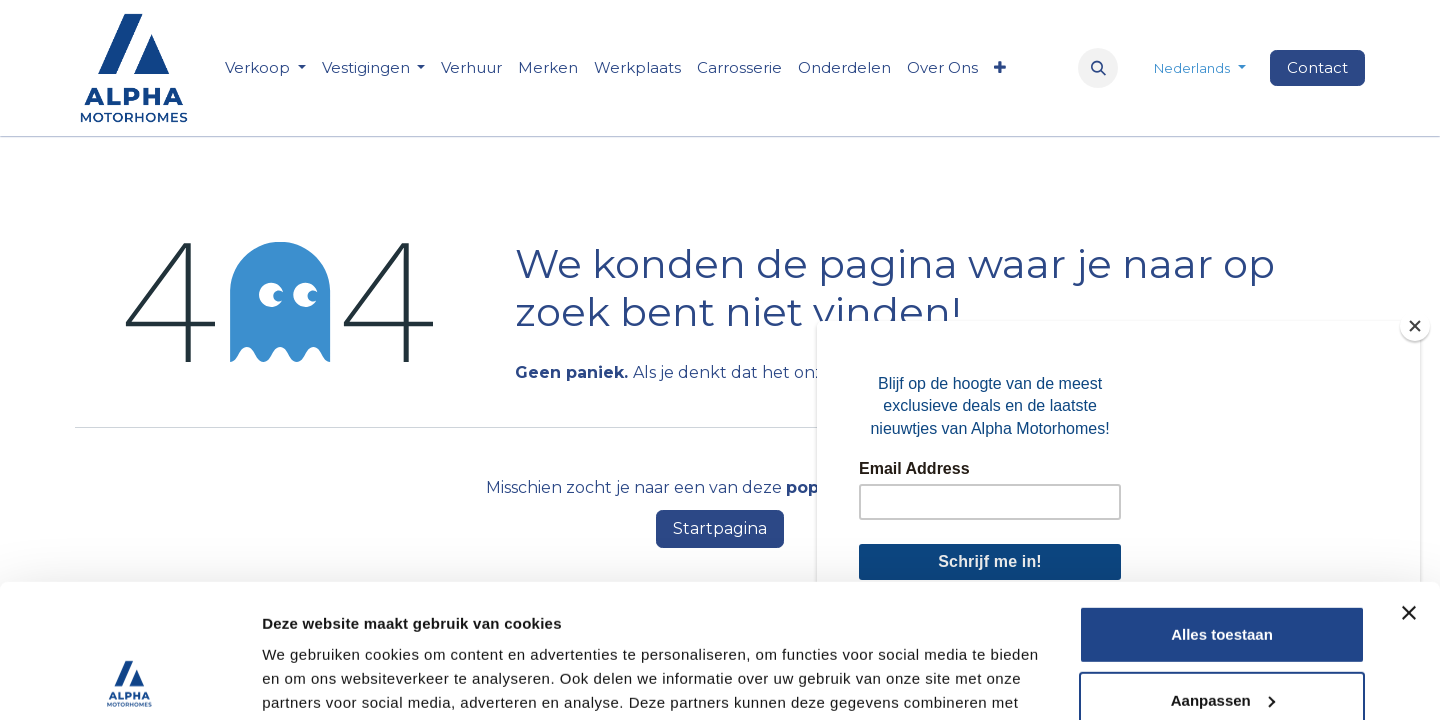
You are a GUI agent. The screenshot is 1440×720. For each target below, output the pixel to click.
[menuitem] (471, 68)
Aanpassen (1223, 574)
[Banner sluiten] (1409, 488)
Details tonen (309, 680)
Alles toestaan (1222, 509)
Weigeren (1221, 640)
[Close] (1415, 326)
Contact (1317, 67)
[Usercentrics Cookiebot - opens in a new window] (129, 681)
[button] (1098, 68)
